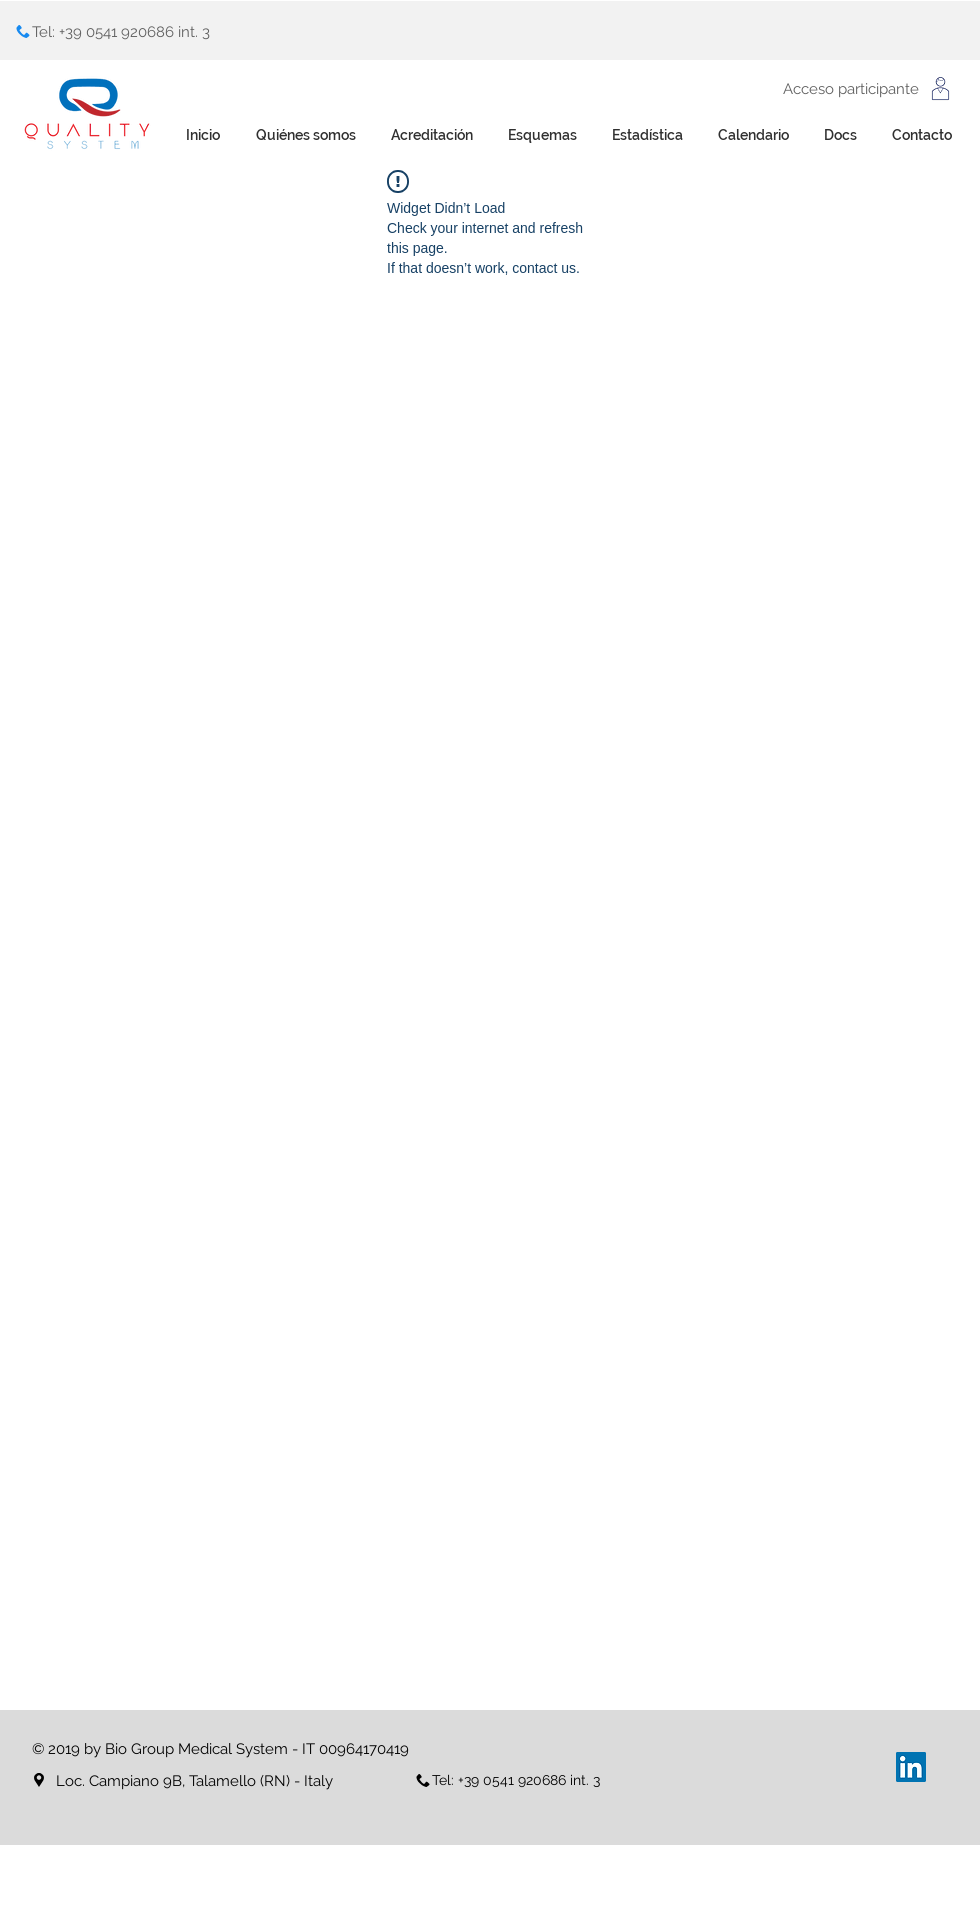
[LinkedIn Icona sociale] (911, 1767)
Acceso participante (851, 89)
